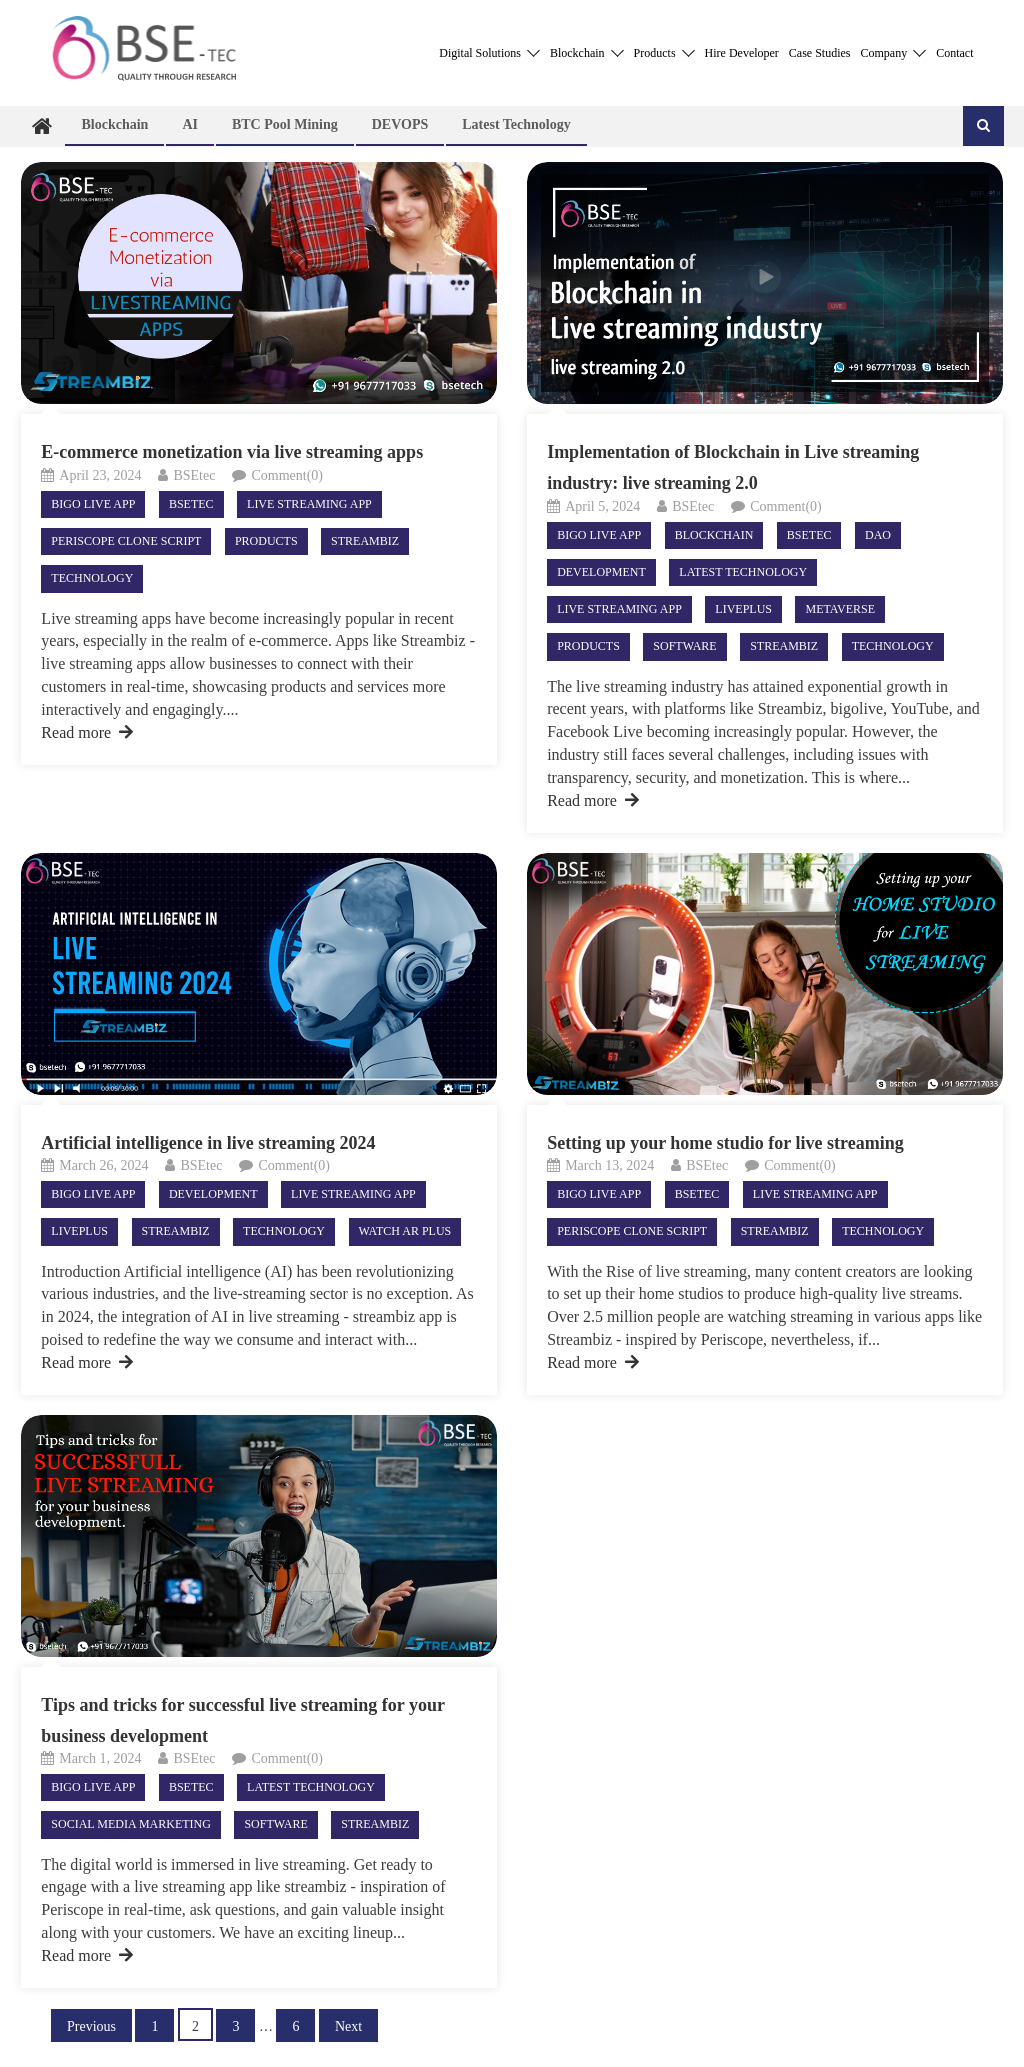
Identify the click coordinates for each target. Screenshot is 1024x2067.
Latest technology (516, 124)
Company (894, 53)
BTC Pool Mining (285, 124)
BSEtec (194, 475)
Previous (91, 2026)
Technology (92, 578)
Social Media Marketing (131, 1824)
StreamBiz (365, 541)
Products (664, 53)
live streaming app (309, 504)
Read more (87, 732)
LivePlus (743, 609)
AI (190, 124)
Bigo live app (93, 504)
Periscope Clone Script (126, 541)
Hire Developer (742, 53)
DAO (878, 535)
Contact (954, 53)
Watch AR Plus (405, 1231)
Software (684, 646)
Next (348, 2026)
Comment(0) (287, 475)
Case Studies (820, 53)
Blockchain (587, 53)
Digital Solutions (489, 53)
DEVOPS (400, 124)
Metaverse (840, 609)
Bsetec (191, 504)
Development (601, 572)
